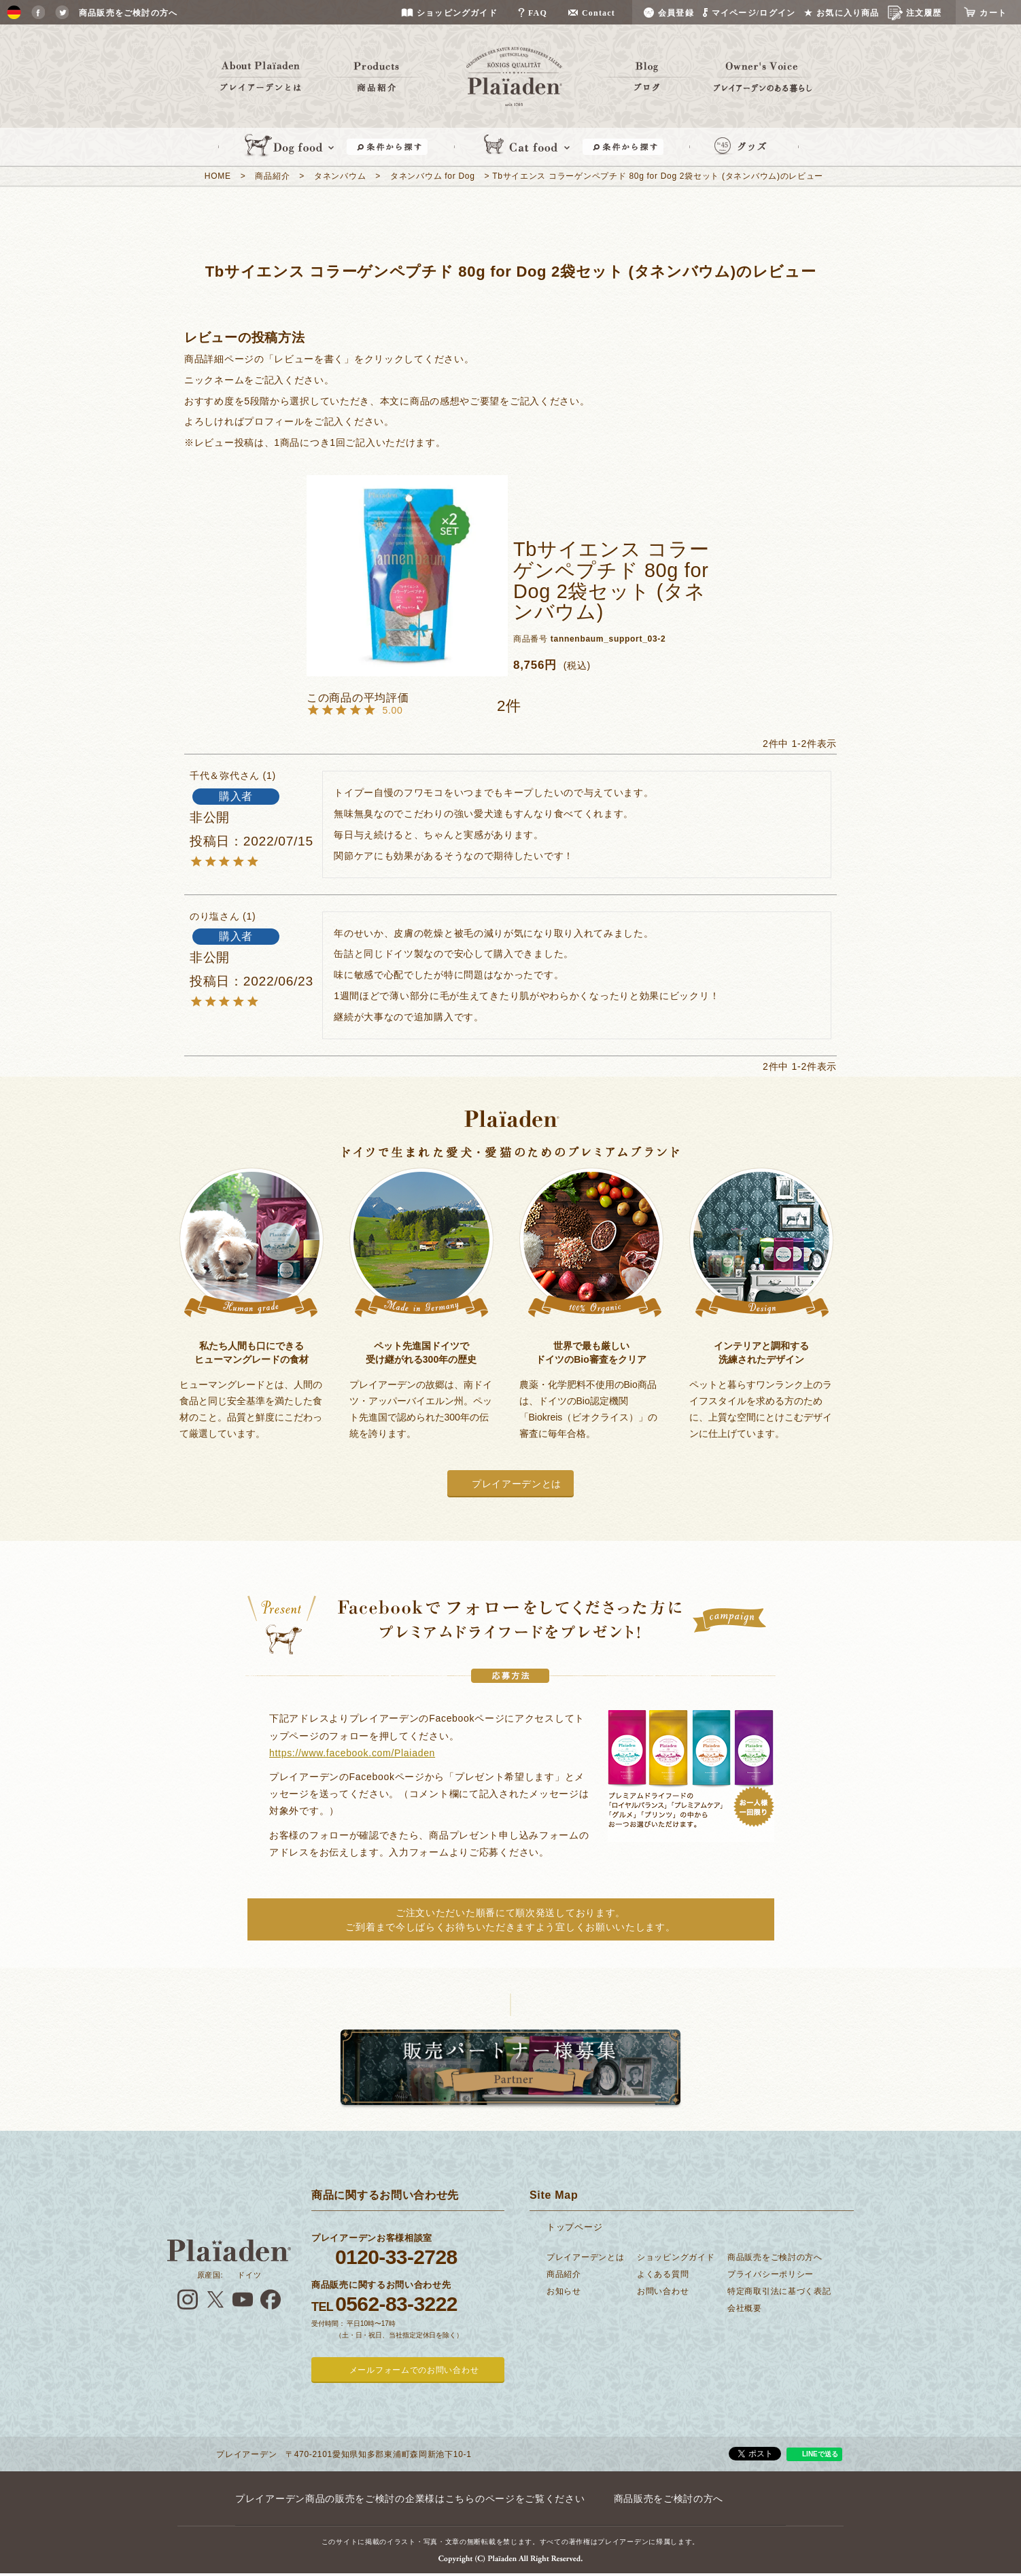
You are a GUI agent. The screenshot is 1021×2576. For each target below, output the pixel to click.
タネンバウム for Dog (432, 176)
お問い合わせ (663, 2291)
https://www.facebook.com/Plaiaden (352, 1752)
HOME (218, 176)
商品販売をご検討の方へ (775, 2257)
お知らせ (564, 2291)
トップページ (574, 2227)
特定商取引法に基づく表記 (779, 2291)
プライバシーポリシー (770, 2274)
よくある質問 (663, 2274)
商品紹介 (272, 176)
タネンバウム (340, 176)
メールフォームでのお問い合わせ (414, 2370)
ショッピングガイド (675, 2257)
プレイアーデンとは (516, 1483)
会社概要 (744, 2308)
